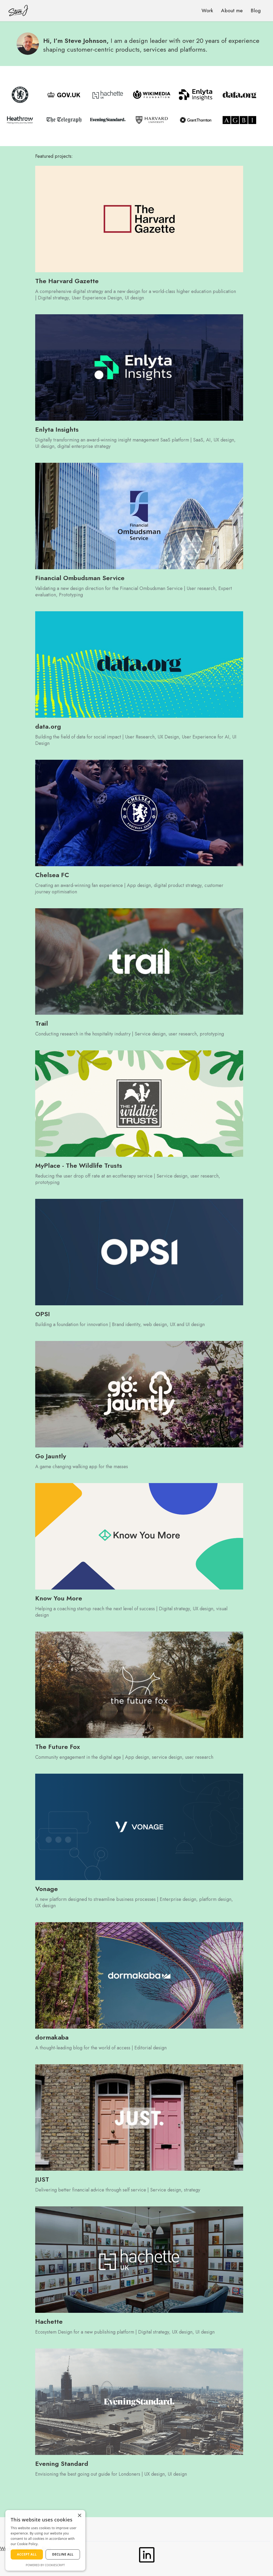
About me (232, 10)
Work (207, 10)
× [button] (79, 2516)
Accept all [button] (27, 2554)
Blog (256, 10)
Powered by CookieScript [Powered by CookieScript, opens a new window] (45, 2565)
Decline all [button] (63, 2554)
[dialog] (45, 2540)
